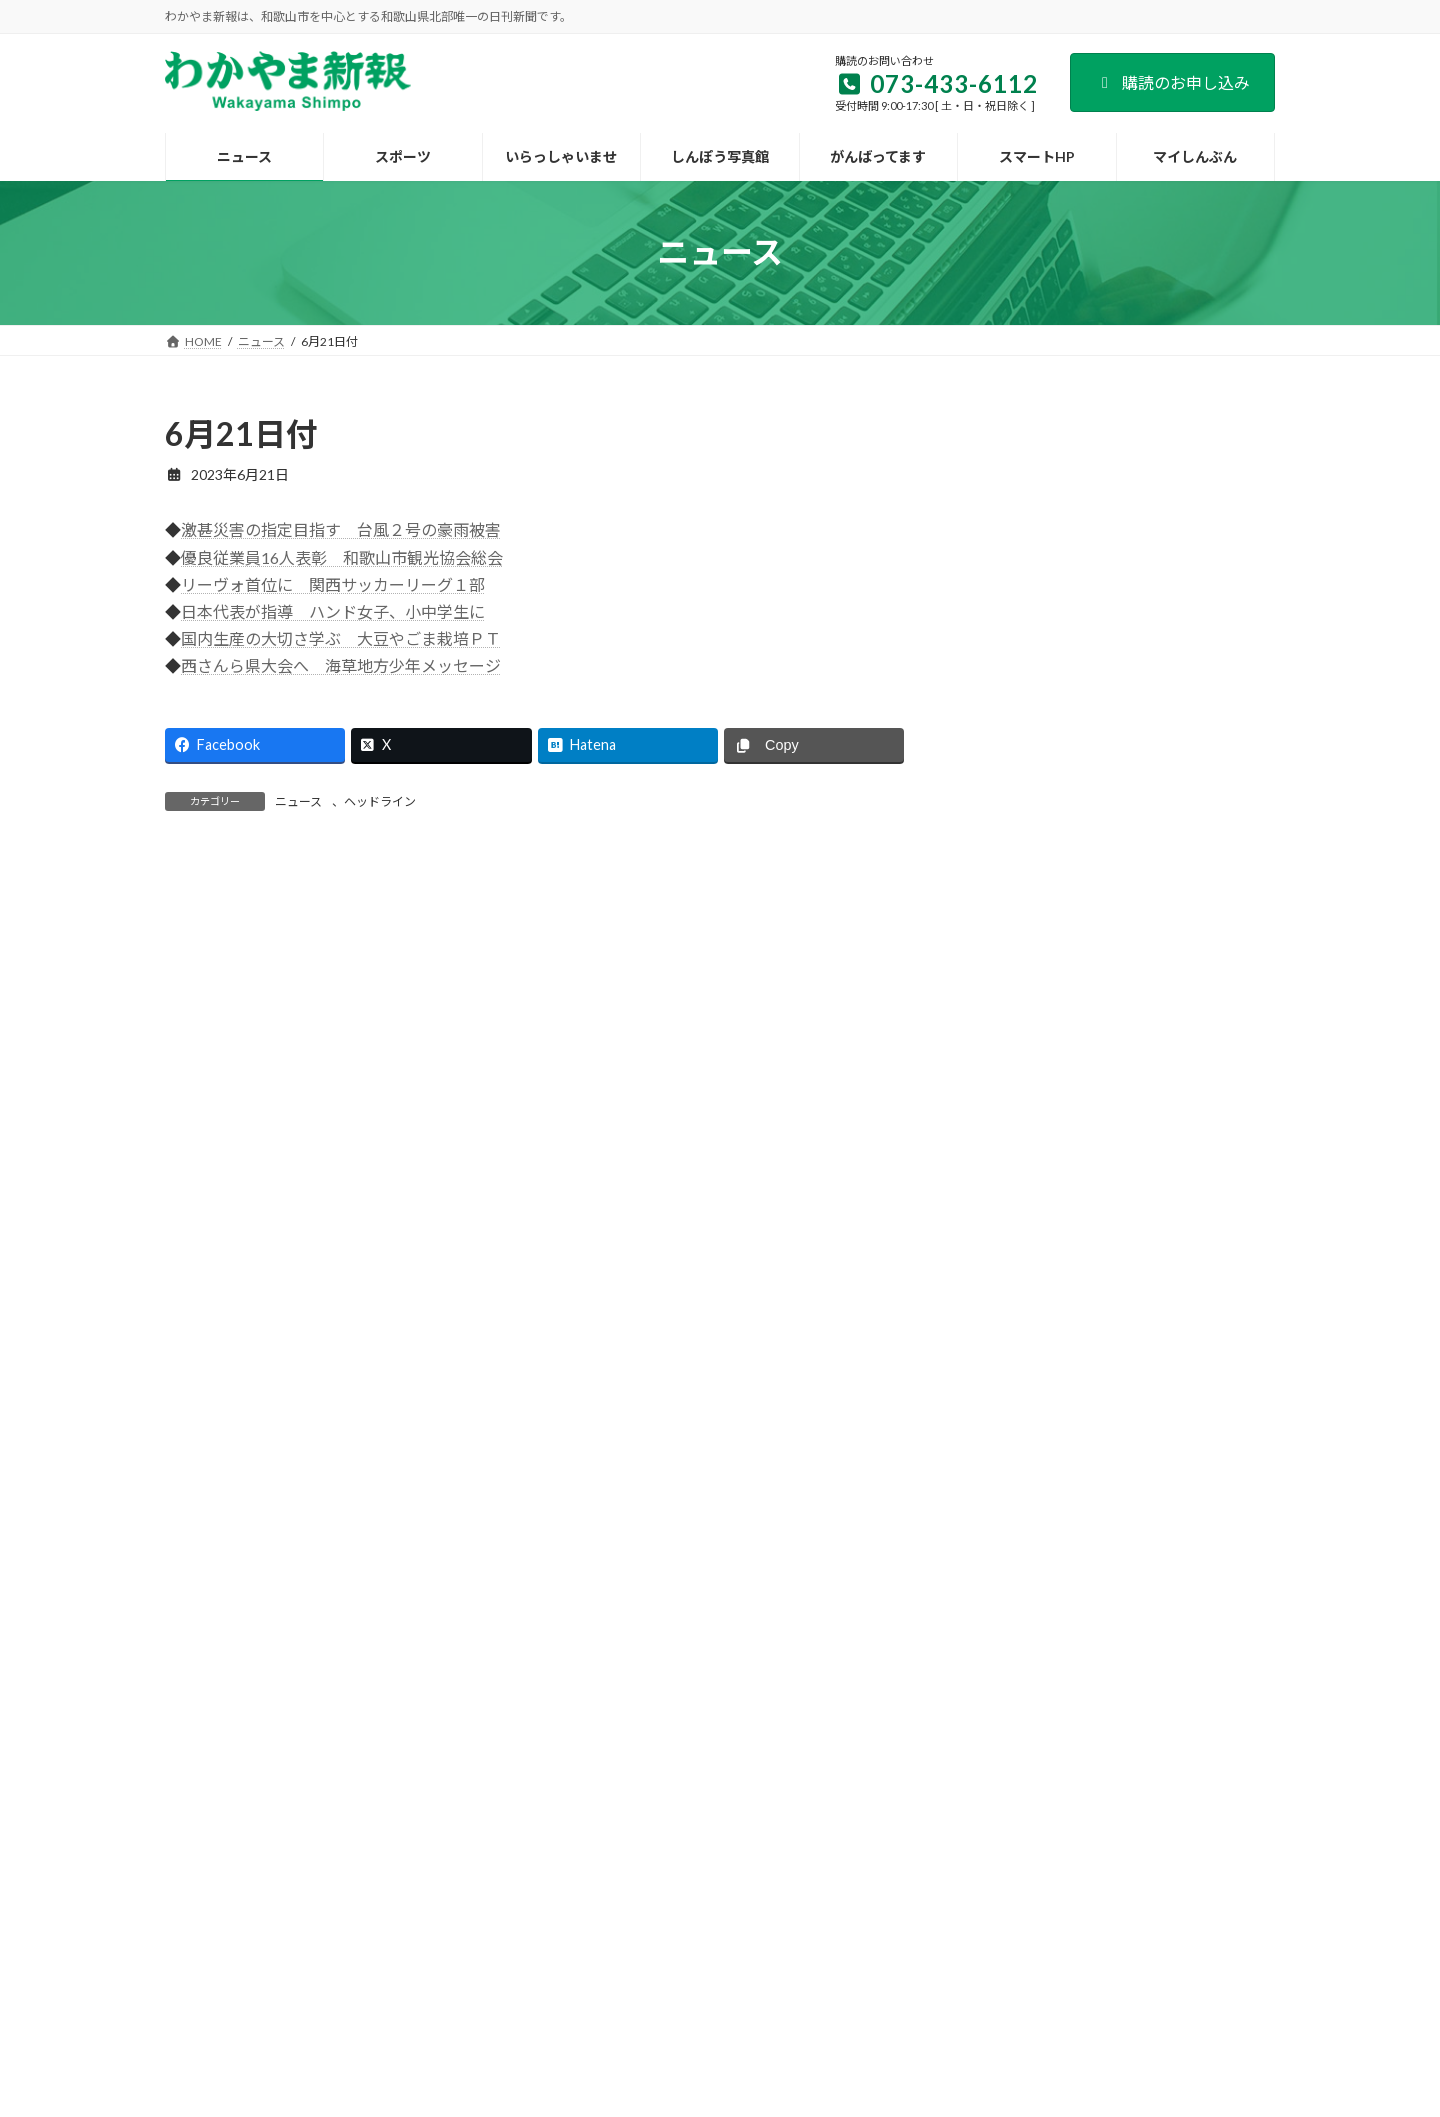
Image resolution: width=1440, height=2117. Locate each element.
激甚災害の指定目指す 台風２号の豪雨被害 (341, 529)
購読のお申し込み (1172, 82)
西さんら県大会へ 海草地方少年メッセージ (341, 665)
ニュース (298, 801)
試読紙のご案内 (567, 1901)
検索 (1224, 427)
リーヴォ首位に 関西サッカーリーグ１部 (333, 584)
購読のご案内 (450, 1901)
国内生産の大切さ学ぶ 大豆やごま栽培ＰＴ (341, 638)
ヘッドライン (380, 801)
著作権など (1083, 1901)
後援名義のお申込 (831, 1901)
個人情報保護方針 (966, 1901)
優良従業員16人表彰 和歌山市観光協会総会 (342, 557)
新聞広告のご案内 (696, 1901)
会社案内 (351, 1901)
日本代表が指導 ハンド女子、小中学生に (333, 611)
